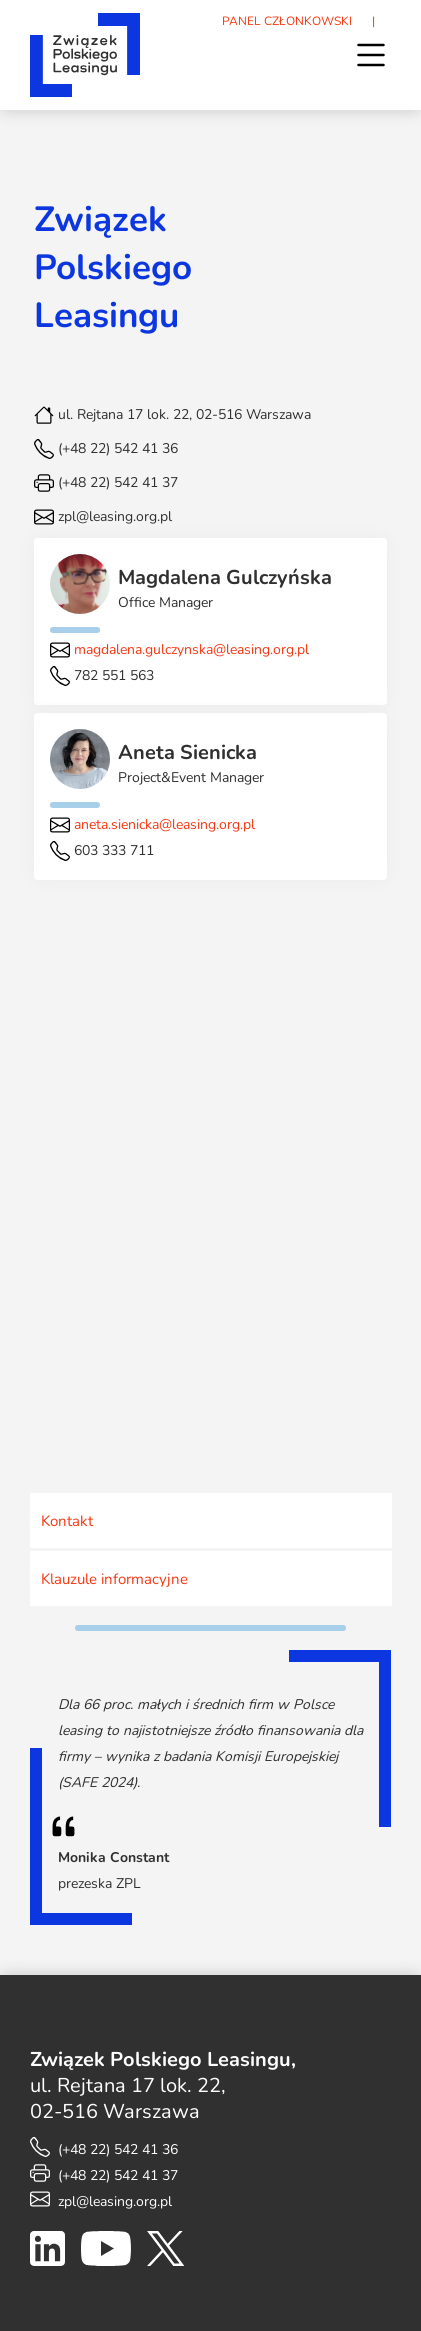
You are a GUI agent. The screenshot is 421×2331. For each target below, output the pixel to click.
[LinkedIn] (47, 2253)
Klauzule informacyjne (114, 1579)
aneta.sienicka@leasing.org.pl (164, 824)
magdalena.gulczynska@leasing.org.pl (191, 649)
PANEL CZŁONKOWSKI (287, 21)
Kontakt (67, 1521)
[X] (165, 2253)
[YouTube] (106, 2253)
